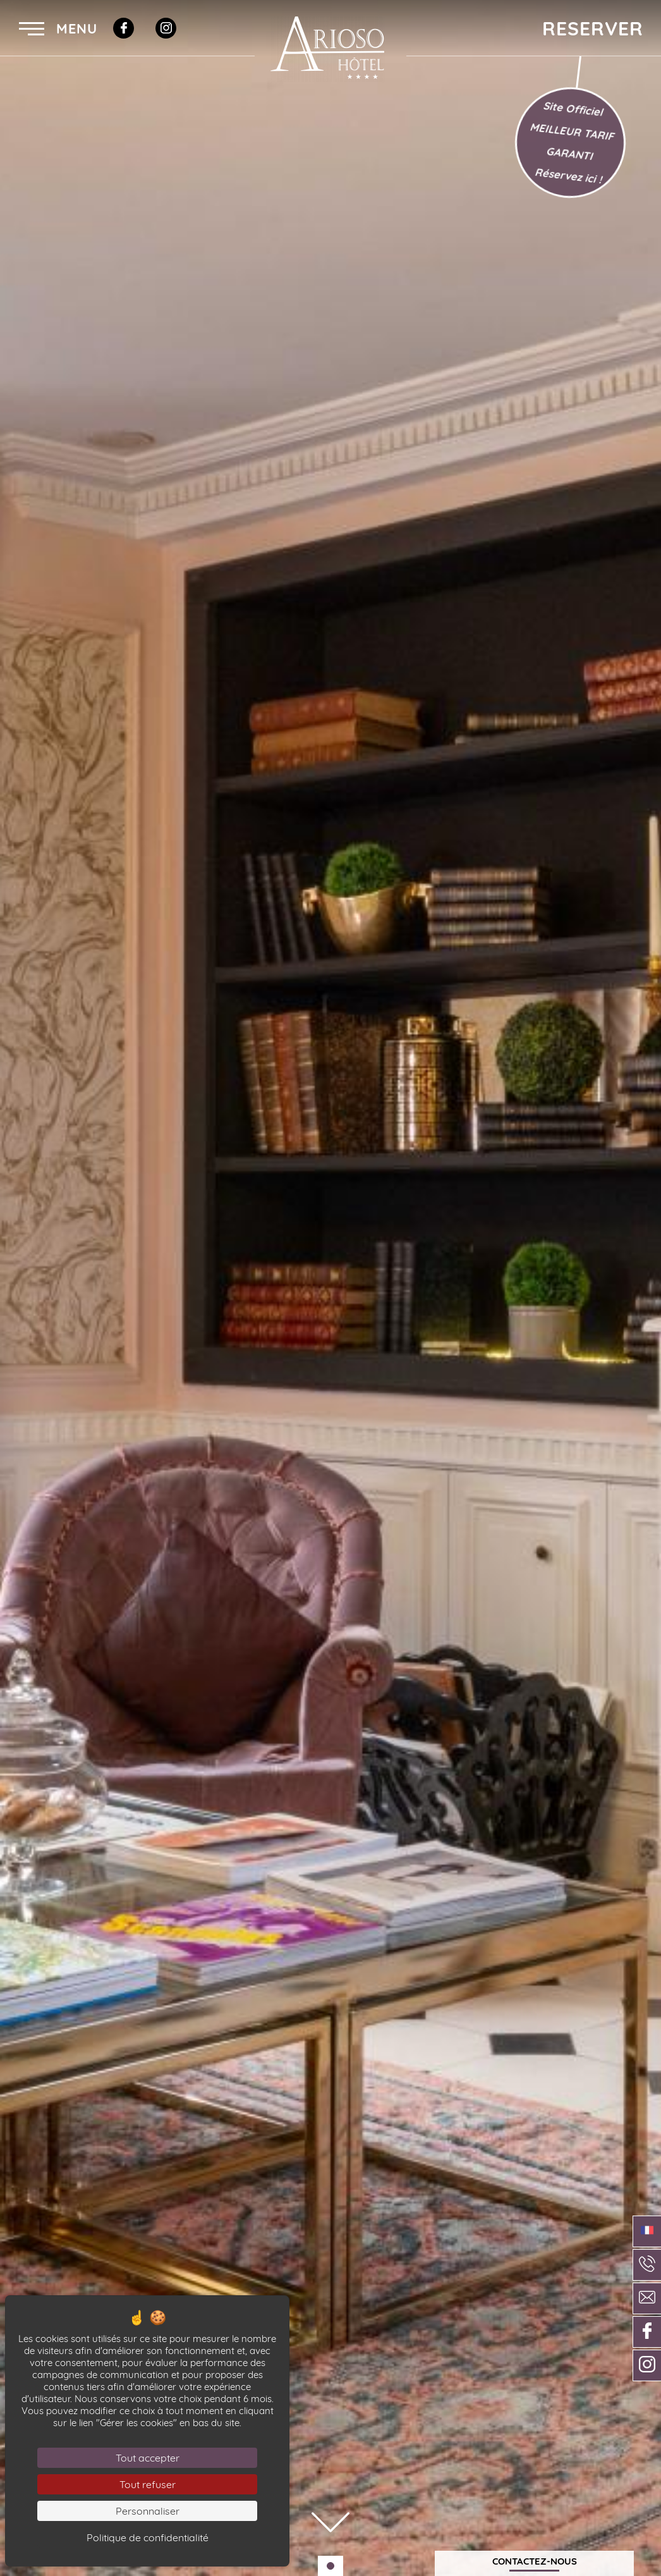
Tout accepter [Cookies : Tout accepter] (147, 2457)
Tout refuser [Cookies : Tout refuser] (147, 2484)
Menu (58, 28)
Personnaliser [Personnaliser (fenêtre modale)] (147, 2511)
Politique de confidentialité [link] (148, 2537)
